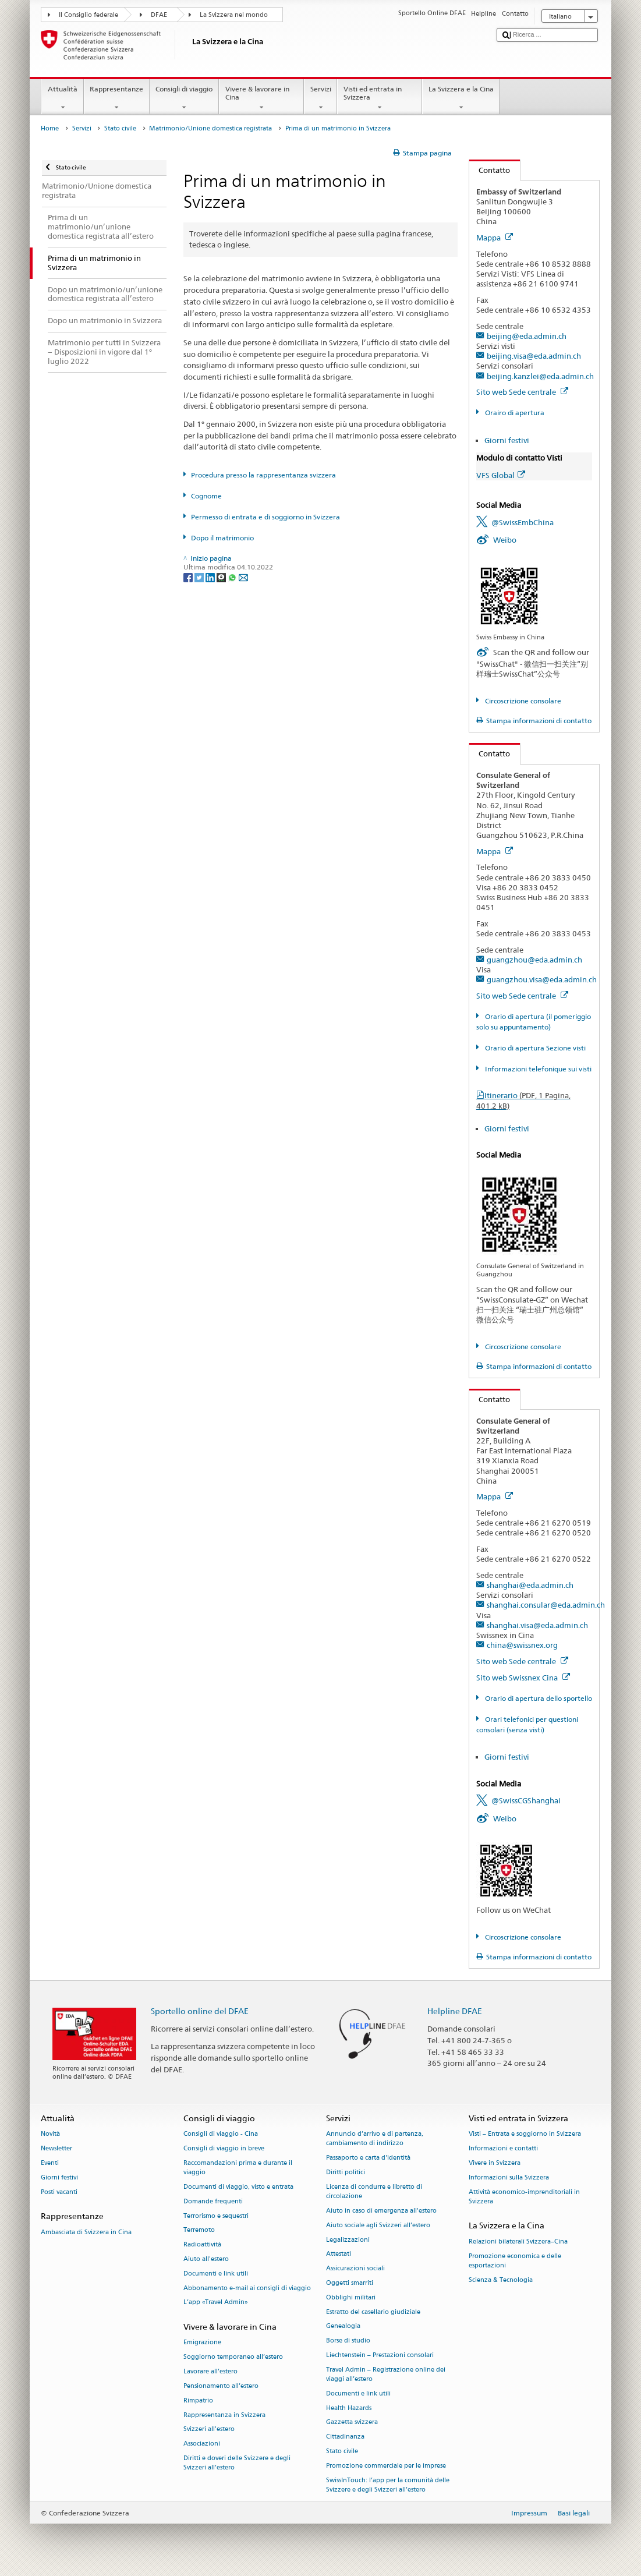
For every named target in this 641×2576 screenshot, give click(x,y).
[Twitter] (200, 576)
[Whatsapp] (233, 576)
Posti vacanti (59, 2192)
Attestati (338, 2254)
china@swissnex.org (522, 1645)
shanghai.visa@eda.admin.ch (537, 1625)
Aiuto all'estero (206, 2259)
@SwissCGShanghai (526, 1800)
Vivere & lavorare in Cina (261, 98)
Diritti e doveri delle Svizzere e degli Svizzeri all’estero (237, 2462)
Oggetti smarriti (349, 2283)
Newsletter (56, 2149)
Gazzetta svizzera (352, 2422)
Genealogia (343, 2326)
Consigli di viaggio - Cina (220, 2134)
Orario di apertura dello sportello (537, 1698)
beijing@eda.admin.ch (526, 336)
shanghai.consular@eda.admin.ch (546, 1604)
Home (50, 128)
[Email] (243, 576)
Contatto (490, 170)
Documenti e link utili (215, 2273)
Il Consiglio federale (88, 15)
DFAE (159, 15)
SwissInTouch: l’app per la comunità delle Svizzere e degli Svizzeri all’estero (387, 2484)
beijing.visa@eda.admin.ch (534, 355)
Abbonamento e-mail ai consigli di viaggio (247, 2288)
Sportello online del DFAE (200, 2011)
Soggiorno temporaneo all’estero (233, 2357)
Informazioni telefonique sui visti (537, 1068)
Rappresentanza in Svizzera (224, 2415)
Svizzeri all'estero (209, 2429)
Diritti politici (345, 2173)
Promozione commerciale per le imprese (386, 2465)
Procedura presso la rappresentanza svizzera (263, 474)
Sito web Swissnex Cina (523, 1677)
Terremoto (199, 2230)
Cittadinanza (345, 2437)
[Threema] (222, 576)
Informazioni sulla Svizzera (509, 2177)
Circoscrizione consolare (522, 700)
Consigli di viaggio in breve (223, 2149)
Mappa (494, 237)
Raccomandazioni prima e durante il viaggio (237, 2167)
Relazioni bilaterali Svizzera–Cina (518, 2241)
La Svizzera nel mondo (234, 15)
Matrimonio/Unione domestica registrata (210, 128)
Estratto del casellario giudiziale (373, 2312)
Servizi (320, 98)
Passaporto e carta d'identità (368, 2158)
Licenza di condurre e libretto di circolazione (374, 2191)
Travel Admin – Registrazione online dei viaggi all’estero (385, 2374)
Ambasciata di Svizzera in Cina (86, 2232)
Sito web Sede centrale (522, 392)
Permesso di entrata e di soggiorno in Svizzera (265, 516)
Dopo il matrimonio (222, 537)
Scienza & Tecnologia (501, 2280)
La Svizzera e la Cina (461, 98)
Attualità (62, 98)
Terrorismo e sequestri (216, 2216)
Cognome (206, 495)
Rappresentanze (116, 98)
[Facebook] (188, 576)
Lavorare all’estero (210, 2371)
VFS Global (500, 475)
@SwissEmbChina (522, 522)
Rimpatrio (198, 2400)
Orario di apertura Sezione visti (534, 1047)
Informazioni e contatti (503, 2149)
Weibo (504, 539)
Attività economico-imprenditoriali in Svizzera (524, 2196)
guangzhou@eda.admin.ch (534, 959)
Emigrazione (202, 2343)
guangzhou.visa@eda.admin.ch (542, 979)
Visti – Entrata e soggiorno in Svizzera (525, 2134)
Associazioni (201, 2444)
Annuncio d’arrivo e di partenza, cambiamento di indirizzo (374, 2139)
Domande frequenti (213, 2201)
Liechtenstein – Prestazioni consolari (380, 2355)
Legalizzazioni (348, 2240)
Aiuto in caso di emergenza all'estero (381, 2210)
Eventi (50, 2163)
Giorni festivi (506, 440)
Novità (50, 2134)
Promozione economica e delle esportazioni (515, 2260)
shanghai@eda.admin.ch (530, 1585)
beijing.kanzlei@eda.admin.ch (540, 376)
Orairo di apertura (513, 412)
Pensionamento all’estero (220, 2386)
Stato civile (120, 128)
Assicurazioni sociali (355, 2269)
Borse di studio (348, 2341)
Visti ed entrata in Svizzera (380, 98)
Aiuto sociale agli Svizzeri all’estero (378, 2225)
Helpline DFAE (454, 2011)
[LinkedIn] (211, 576)
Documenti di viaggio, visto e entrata (238, 2187)
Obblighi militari (351, 2297)
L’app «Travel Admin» (215, 2302)
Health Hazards (348, 2408)
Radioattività (202, 2245)
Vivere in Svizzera (494, 2163)
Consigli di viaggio (184, 98)
